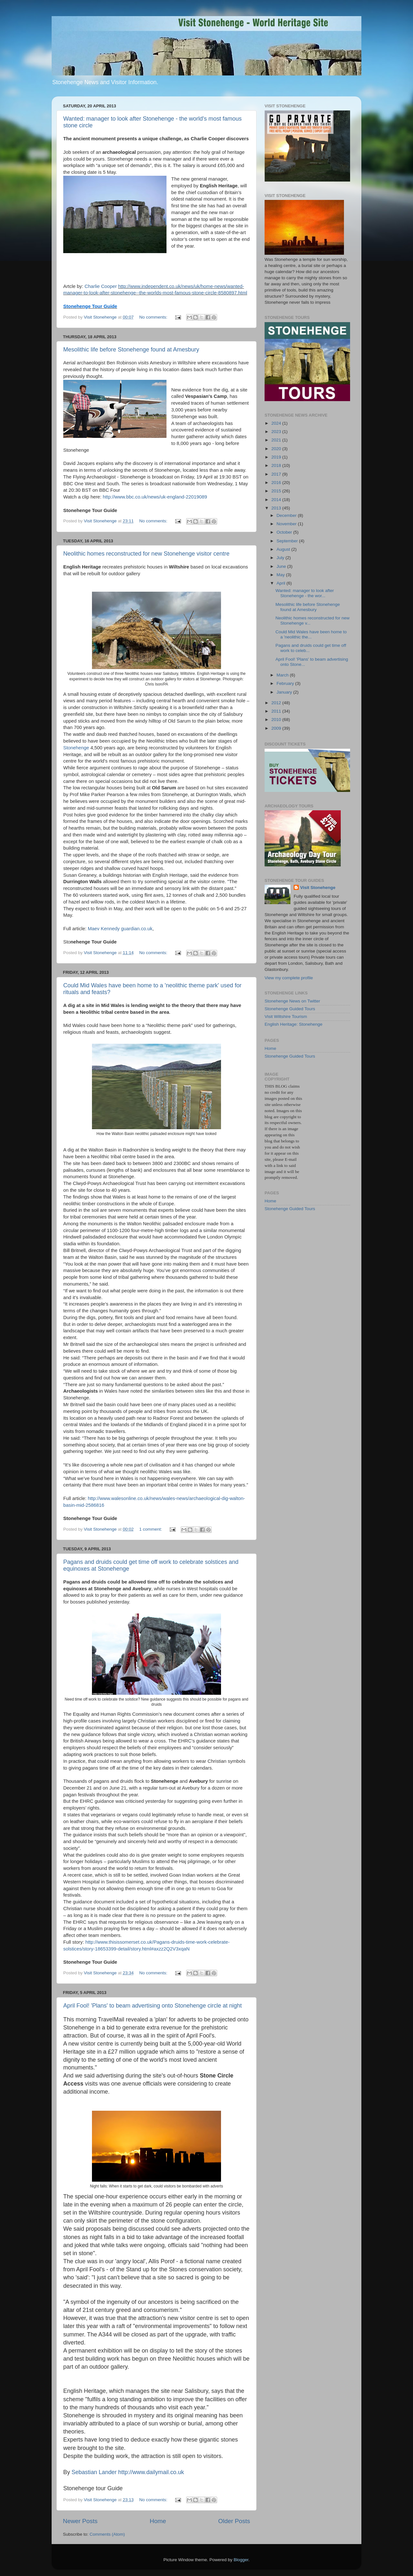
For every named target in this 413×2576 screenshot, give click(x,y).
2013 (276, 508)
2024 (276, 423)
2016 (276, 482)
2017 (276, 474)
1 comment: (151, 1529)
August (284, 549)
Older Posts (234, 2521)
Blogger (241, 2559)
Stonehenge (76, 747)
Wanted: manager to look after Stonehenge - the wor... (305, 593)
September (288, 540)
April (282, 583)
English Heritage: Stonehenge (293, 1024)
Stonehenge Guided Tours (290, 1008)
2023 (276, 431)
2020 (276, 448)
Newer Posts (80, 2521)
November (287, 523)
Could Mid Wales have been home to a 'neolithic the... (311, 634)
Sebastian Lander (94, 2472)
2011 (276, 711)
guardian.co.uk (136, 928)
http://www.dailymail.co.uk (151, 2472)
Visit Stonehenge (317, 887)
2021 (276, 440)
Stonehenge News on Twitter (292, 1001)
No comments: (153, 317)
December (287, 515)
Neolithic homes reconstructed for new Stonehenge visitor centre (146, 553)
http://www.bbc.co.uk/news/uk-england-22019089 (155, 496)
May (281, 574)
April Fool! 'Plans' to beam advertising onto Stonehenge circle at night (152, 2005)
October (285, 532)
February (286, 683)
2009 (276, 728)
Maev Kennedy (104, 928)
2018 (276, 465)
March (283, 675)
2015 (276, 491)
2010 (276, 719)
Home (158, 2521)
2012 (276, 702)
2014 (276, 499)
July (281, 557)
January (285, 692)
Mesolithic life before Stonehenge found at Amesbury (131, 349)
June (282, 566)
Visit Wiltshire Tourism (286, 1016)
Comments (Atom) (107, 2534)
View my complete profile (289, 977)
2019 (276, 457)
